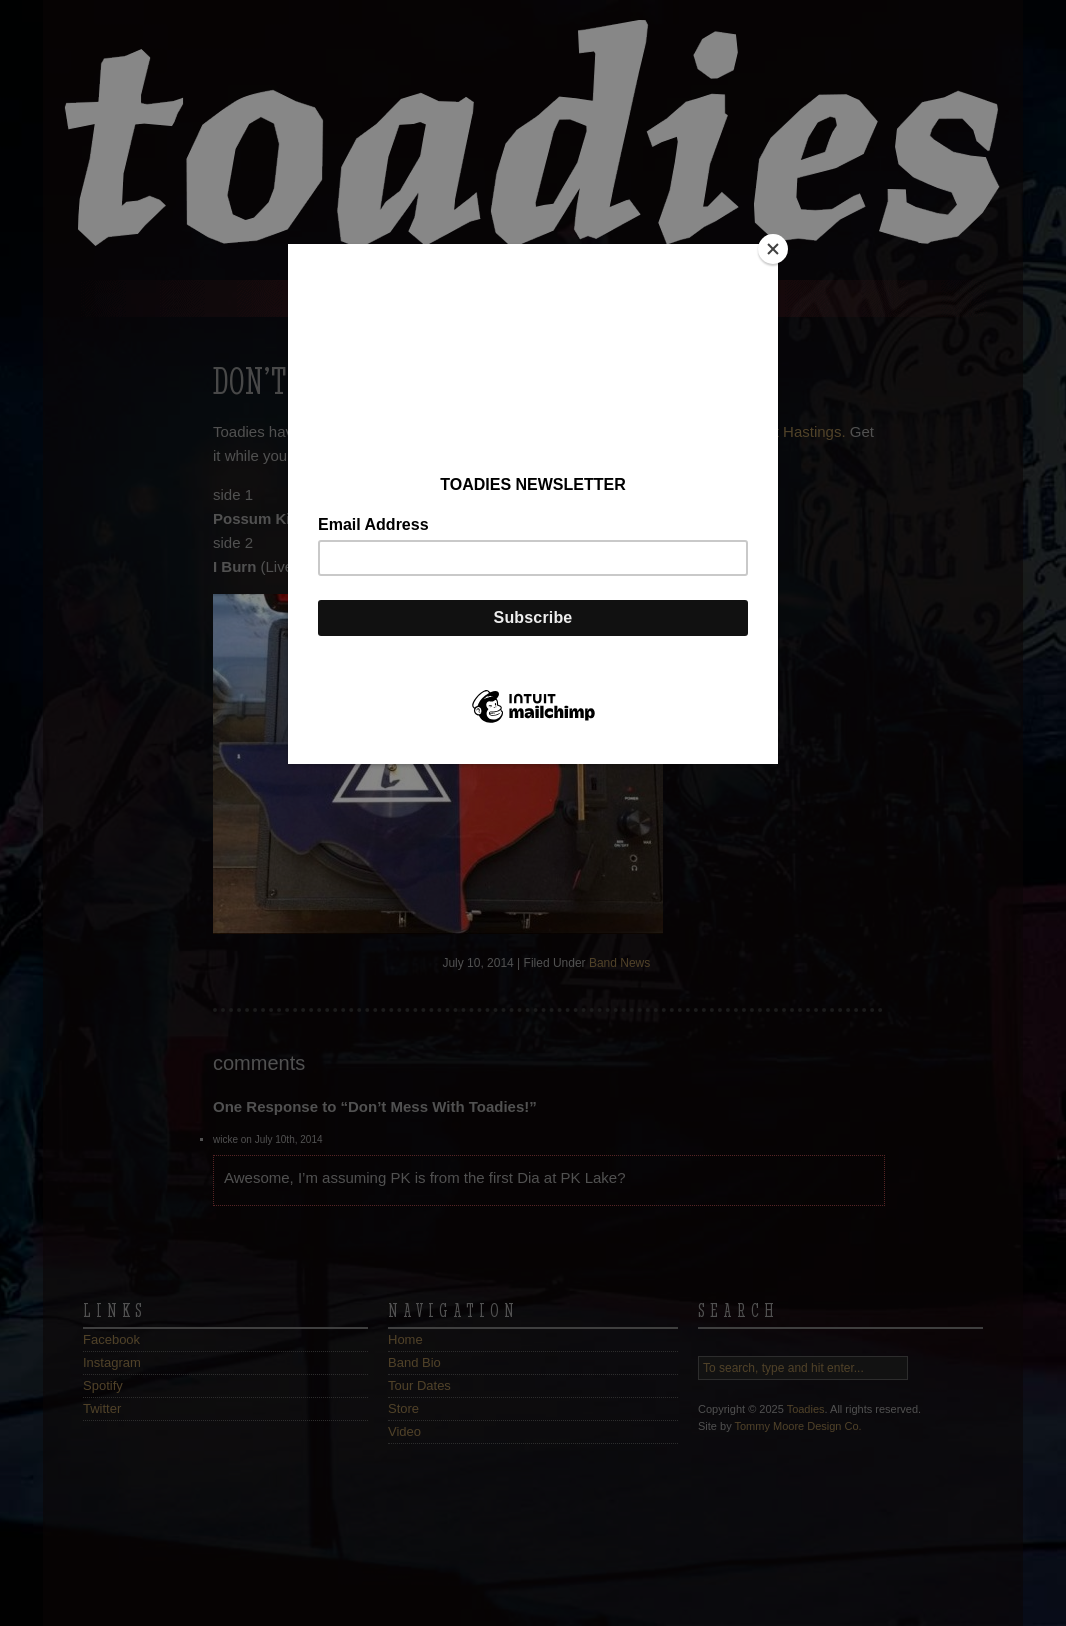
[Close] (773, 249)
